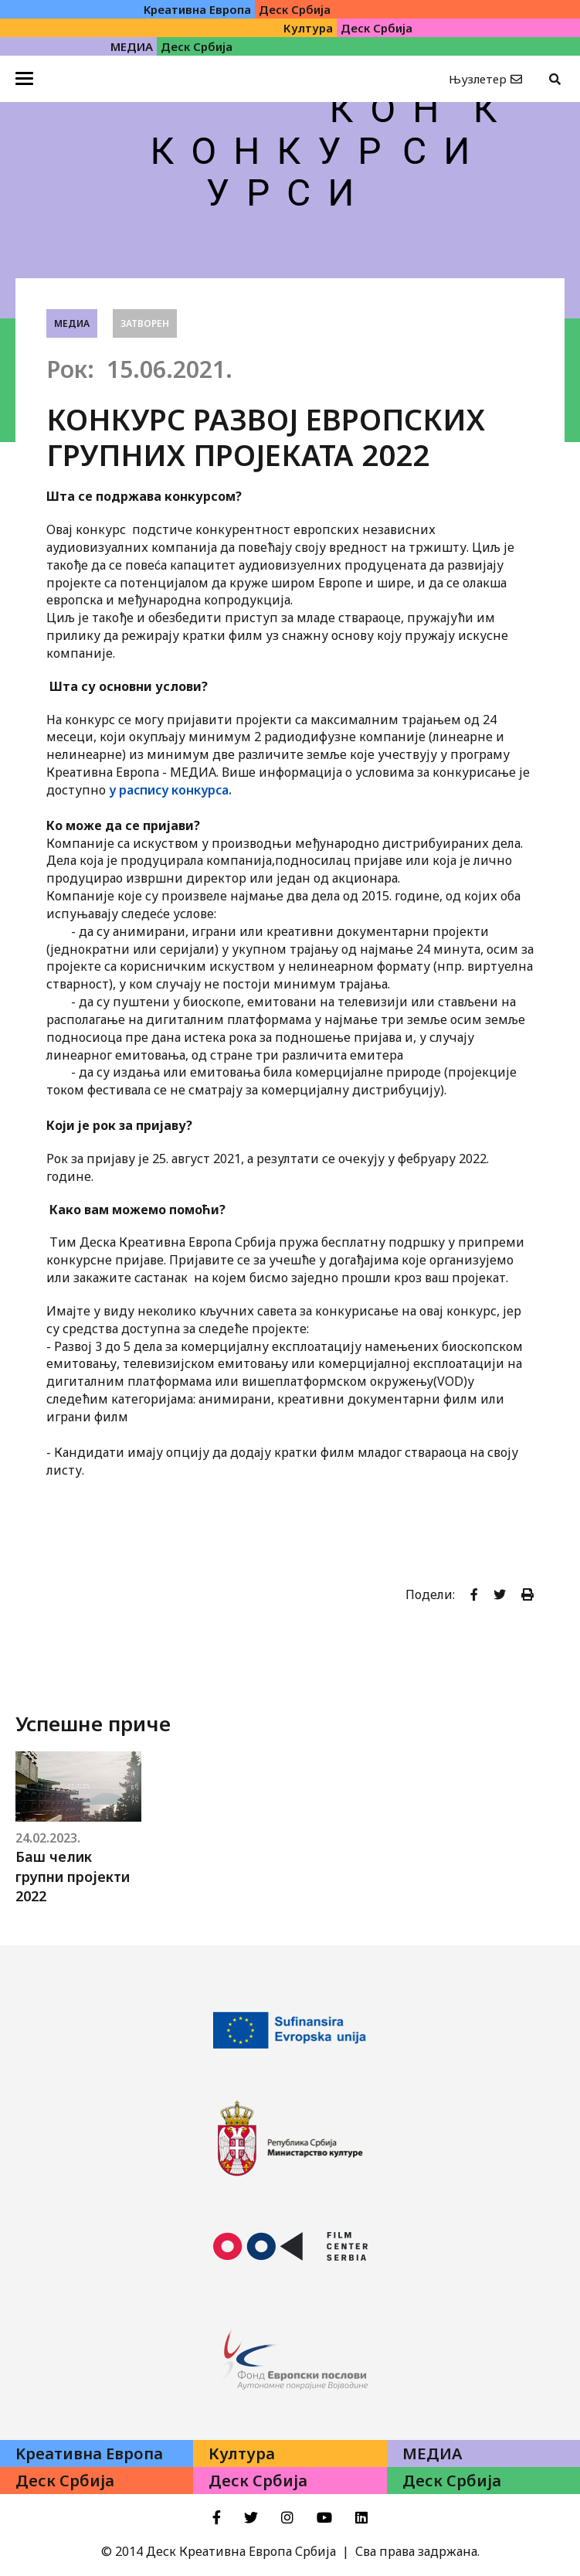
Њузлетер (478, 79)
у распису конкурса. (170, 789)
